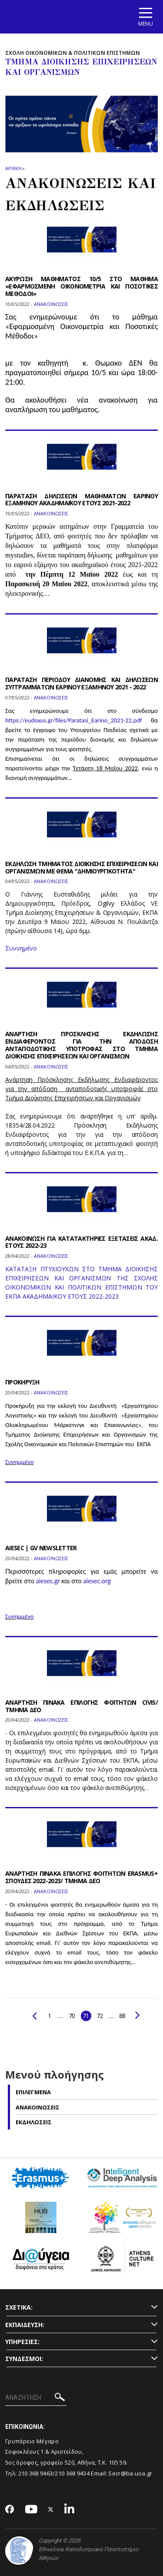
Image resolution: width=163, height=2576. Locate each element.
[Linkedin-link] (69, 2510)
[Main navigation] (145, 16)
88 (122, 2016)
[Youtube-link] (31, 2510)
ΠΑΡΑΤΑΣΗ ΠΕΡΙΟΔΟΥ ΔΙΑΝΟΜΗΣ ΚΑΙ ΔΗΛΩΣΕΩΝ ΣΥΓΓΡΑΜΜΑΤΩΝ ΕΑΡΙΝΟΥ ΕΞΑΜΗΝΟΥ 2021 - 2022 (81, 683)
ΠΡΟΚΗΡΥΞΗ (22, 1382)
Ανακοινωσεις (38, 2107)
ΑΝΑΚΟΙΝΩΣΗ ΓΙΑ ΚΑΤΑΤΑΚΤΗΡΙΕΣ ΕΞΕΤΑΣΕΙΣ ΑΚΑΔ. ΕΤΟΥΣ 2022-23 (81, 1242)
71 (86, 2016)
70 (72, 2016)
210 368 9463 (35, 2473)
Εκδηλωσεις (34, 2122)
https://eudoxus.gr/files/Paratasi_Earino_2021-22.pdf (73, 720)
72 (99, 2016)
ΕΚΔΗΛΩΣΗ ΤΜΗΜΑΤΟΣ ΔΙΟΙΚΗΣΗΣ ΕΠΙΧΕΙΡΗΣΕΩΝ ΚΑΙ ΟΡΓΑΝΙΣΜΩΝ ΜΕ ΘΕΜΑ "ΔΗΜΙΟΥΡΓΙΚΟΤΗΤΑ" (81, 867)
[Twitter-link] (51, 2509)
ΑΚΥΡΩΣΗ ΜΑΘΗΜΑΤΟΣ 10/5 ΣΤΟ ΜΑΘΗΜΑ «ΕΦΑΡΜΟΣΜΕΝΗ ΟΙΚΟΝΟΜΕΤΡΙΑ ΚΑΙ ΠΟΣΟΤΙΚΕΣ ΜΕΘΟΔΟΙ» (81, 286)
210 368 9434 (72, 2473)
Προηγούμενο (34, 2016)
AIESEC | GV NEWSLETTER (41, 1548)
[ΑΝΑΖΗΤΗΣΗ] (36, 2398)
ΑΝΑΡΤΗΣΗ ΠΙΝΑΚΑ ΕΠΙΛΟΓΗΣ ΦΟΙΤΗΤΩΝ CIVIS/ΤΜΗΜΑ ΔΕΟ (81, 1706)
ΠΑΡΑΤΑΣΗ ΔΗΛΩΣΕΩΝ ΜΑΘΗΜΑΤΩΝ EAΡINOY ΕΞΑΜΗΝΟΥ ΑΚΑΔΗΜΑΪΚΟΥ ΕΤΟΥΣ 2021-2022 (81, 499)
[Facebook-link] (9, 2510)
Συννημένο (21, 948)
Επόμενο (137, 2015)
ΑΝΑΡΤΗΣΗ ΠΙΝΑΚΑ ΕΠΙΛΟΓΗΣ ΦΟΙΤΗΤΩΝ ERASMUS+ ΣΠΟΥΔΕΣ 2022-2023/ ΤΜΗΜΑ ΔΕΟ (81, 1877)
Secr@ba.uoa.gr (130, 2473)
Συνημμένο (19, 1462)
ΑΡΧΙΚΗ (13, 168)
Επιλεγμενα (33, 2092)
